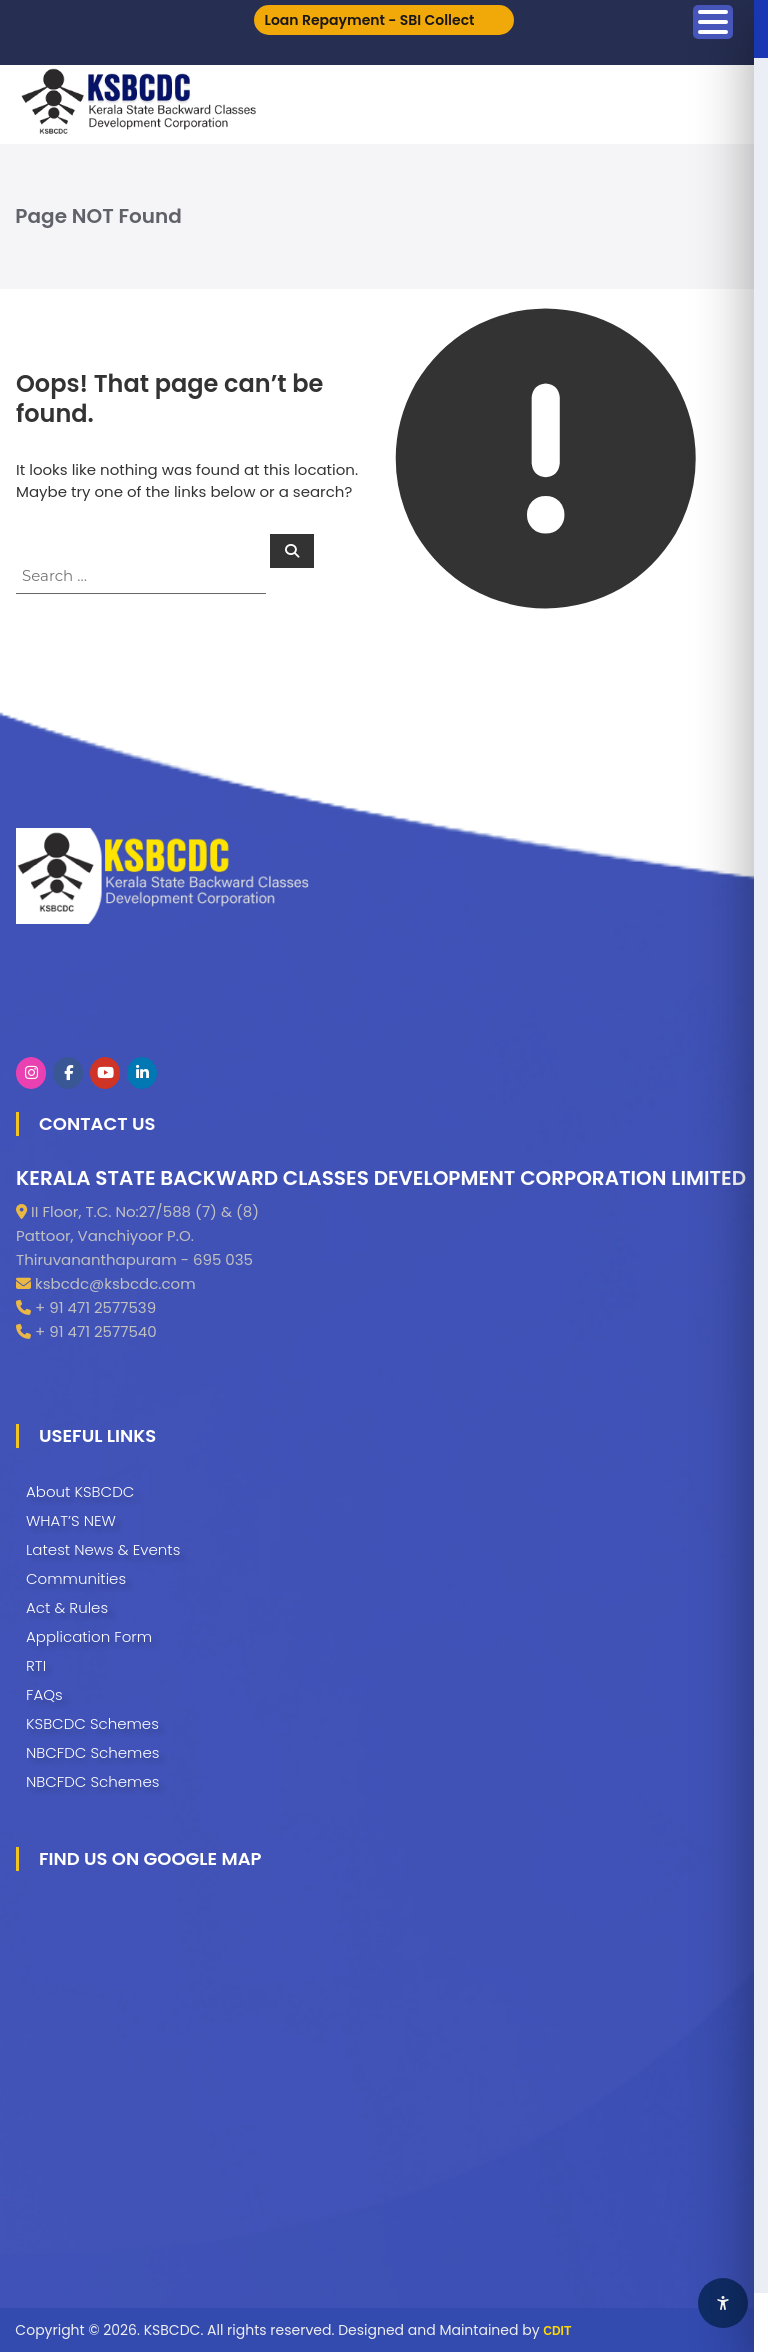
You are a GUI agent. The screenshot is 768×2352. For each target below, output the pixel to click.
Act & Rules (67, 1607)
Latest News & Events (103, 1549)
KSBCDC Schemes (92, 1723)
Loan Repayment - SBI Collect (369, 20)
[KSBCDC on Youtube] (105, 1073)
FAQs (44, 1694)
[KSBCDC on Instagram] (31, 1073)
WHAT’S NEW (71, 1520)
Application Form (89, 1636)
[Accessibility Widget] (723, 2303)
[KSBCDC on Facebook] (68, 1073)
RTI (36, 1665)
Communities (76, 1578)
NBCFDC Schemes (92, 1752)
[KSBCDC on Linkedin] (142, 1073)
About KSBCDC (80, 1491)
